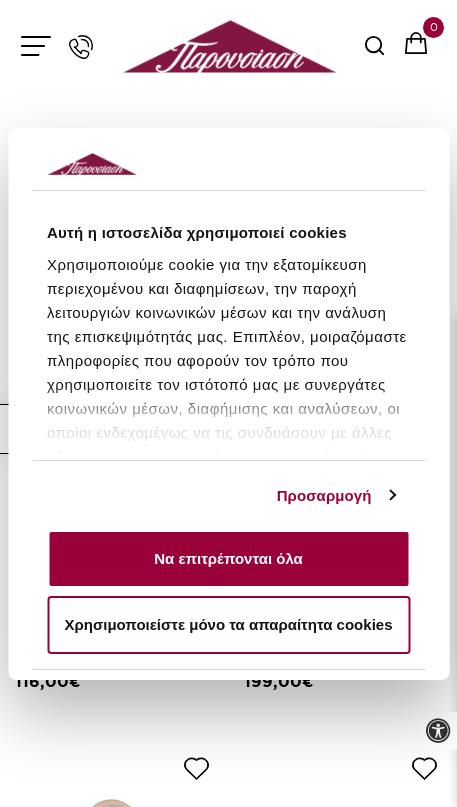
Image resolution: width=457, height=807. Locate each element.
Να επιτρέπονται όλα (228, 558)
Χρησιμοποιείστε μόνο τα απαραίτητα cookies (229, 624)
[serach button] (374, 52)
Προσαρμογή (324, 495)
